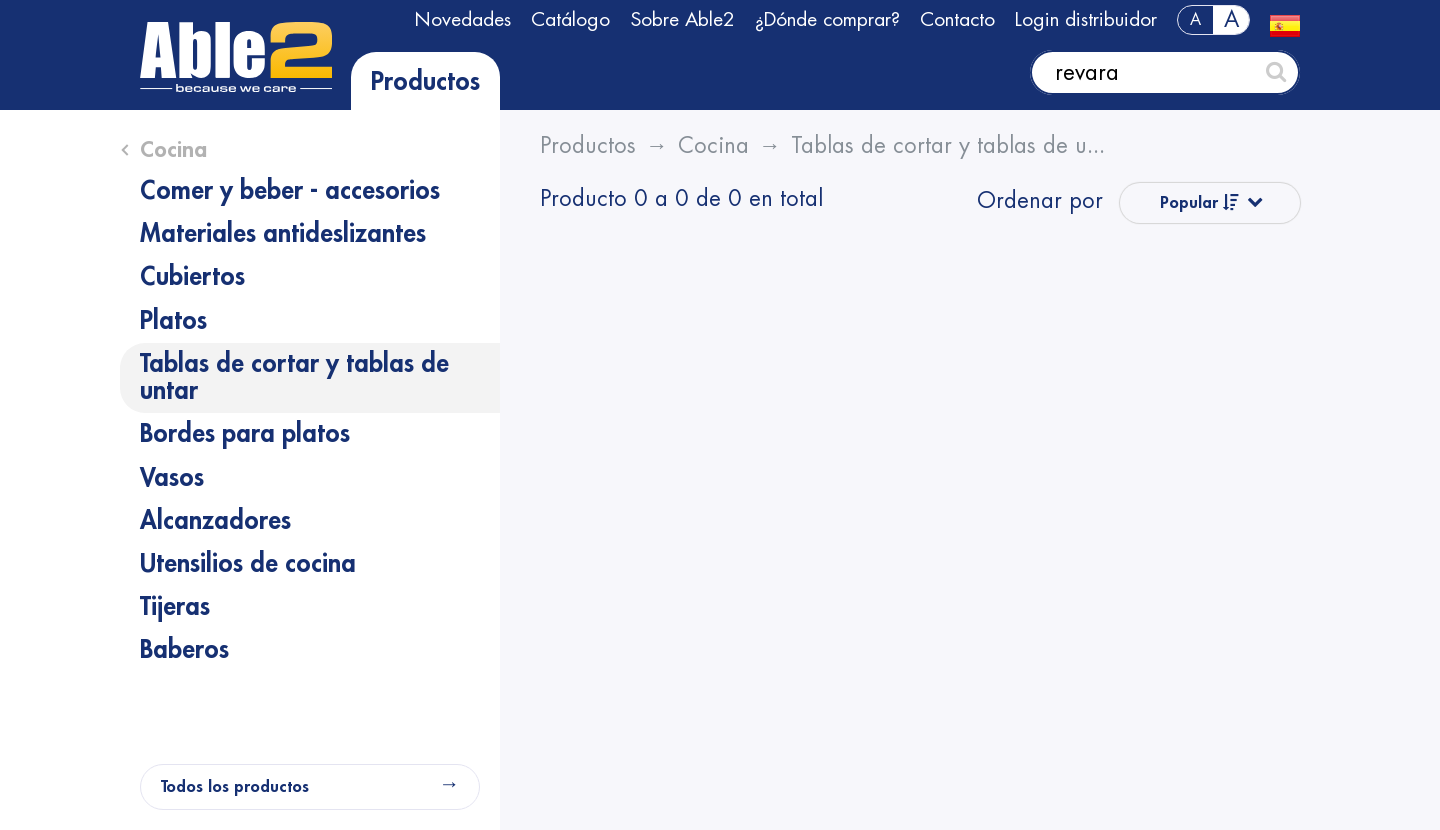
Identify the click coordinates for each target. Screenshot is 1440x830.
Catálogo (570, 19)
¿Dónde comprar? (827, 19)
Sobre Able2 (682, 19)
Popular (1199, 202)
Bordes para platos (245, 434)
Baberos (184, 650)
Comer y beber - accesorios (290, 191)
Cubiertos (192, 277)
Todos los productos (235, 787)
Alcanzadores (215, 521)
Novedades (462, 19)
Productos (425, 82)
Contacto (957, 19)
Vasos (172, 478)
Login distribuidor (1086, 19)
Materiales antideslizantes (283, 234)
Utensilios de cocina (248, 564)
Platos (173, 321)
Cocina (173, 150)
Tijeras (175, 607)
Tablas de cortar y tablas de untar (294, 377)
